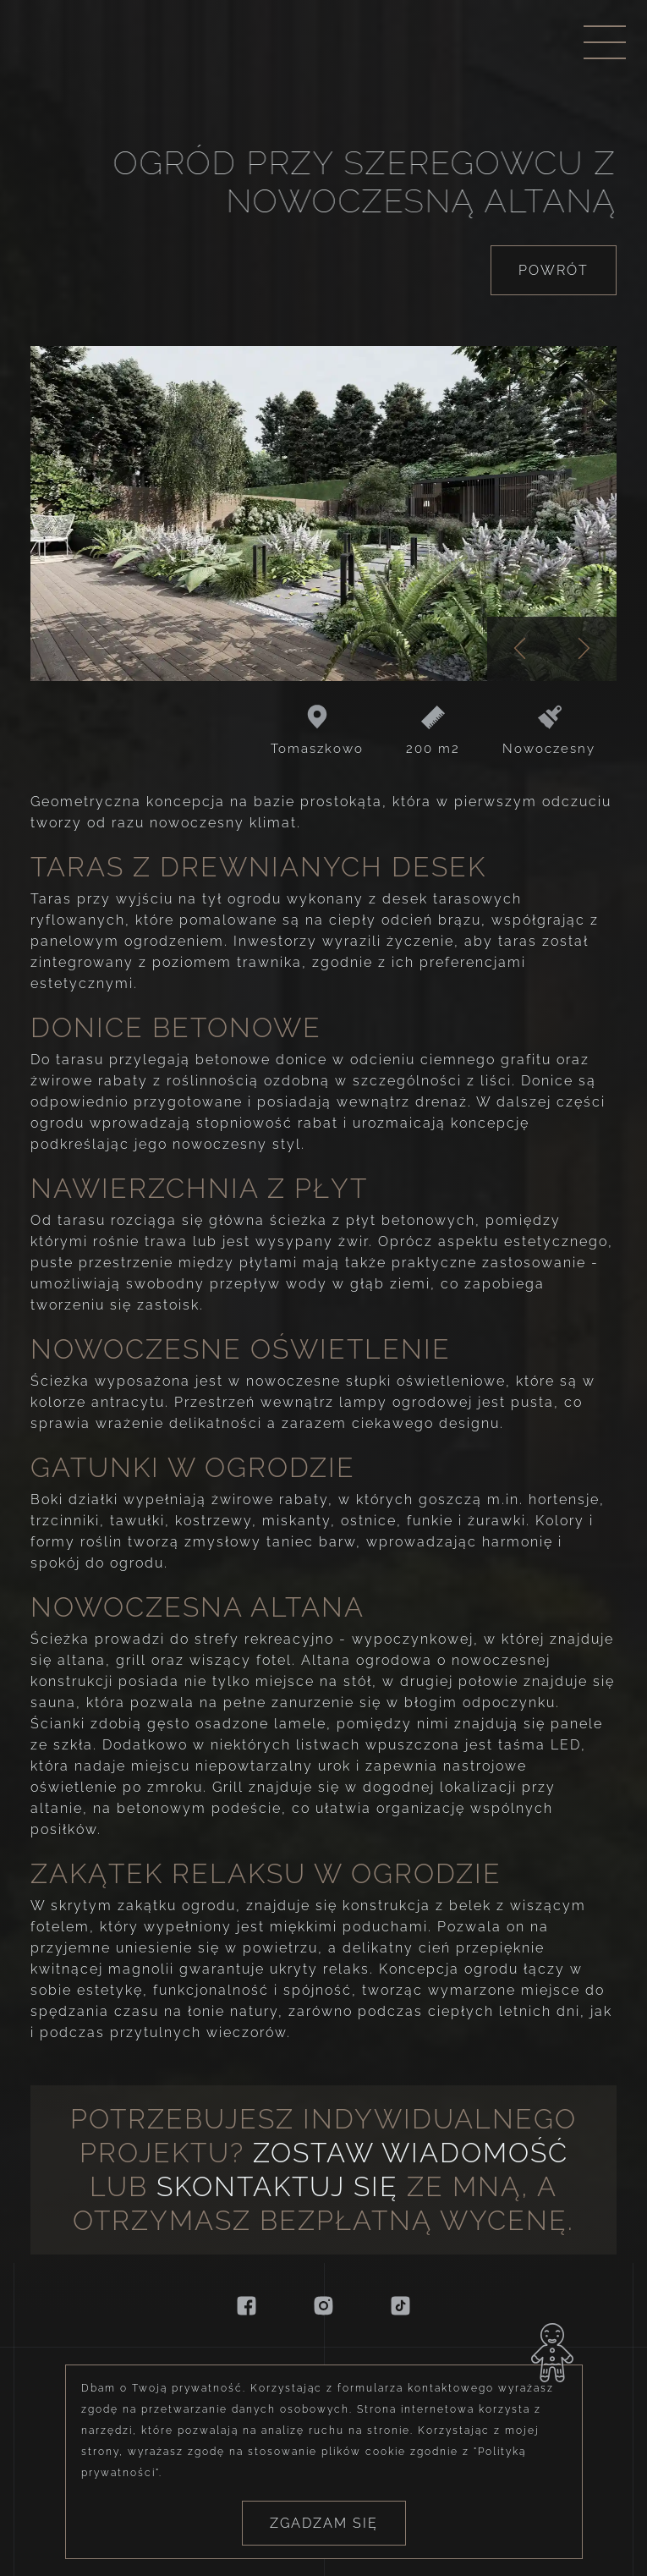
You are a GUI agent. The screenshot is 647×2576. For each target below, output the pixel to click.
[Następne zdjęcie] (584, 649)
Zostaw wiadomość (410, 2152)
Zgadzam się (324, 2539)
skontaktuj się (277, 2186)
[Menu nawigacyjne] (605, 42)
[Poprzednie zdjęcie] (519, 649)
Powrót (553, 270)
